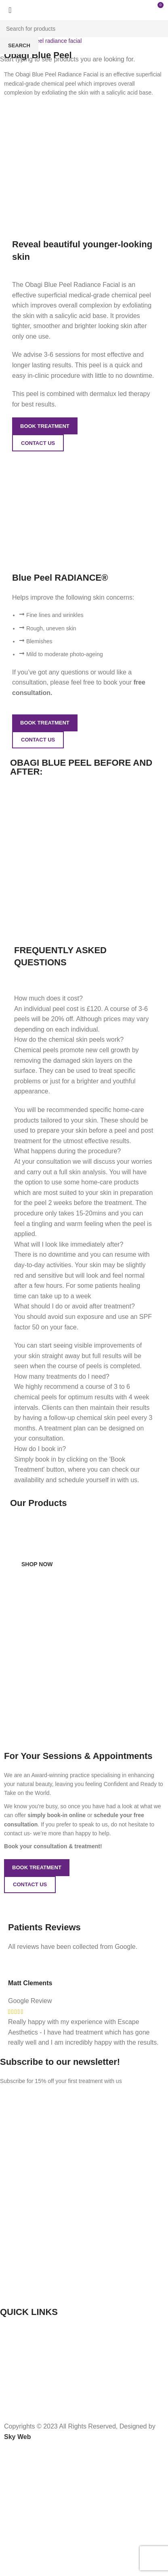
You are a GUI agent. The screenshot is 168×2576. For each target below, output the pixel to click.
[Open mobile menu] (137, 8)
